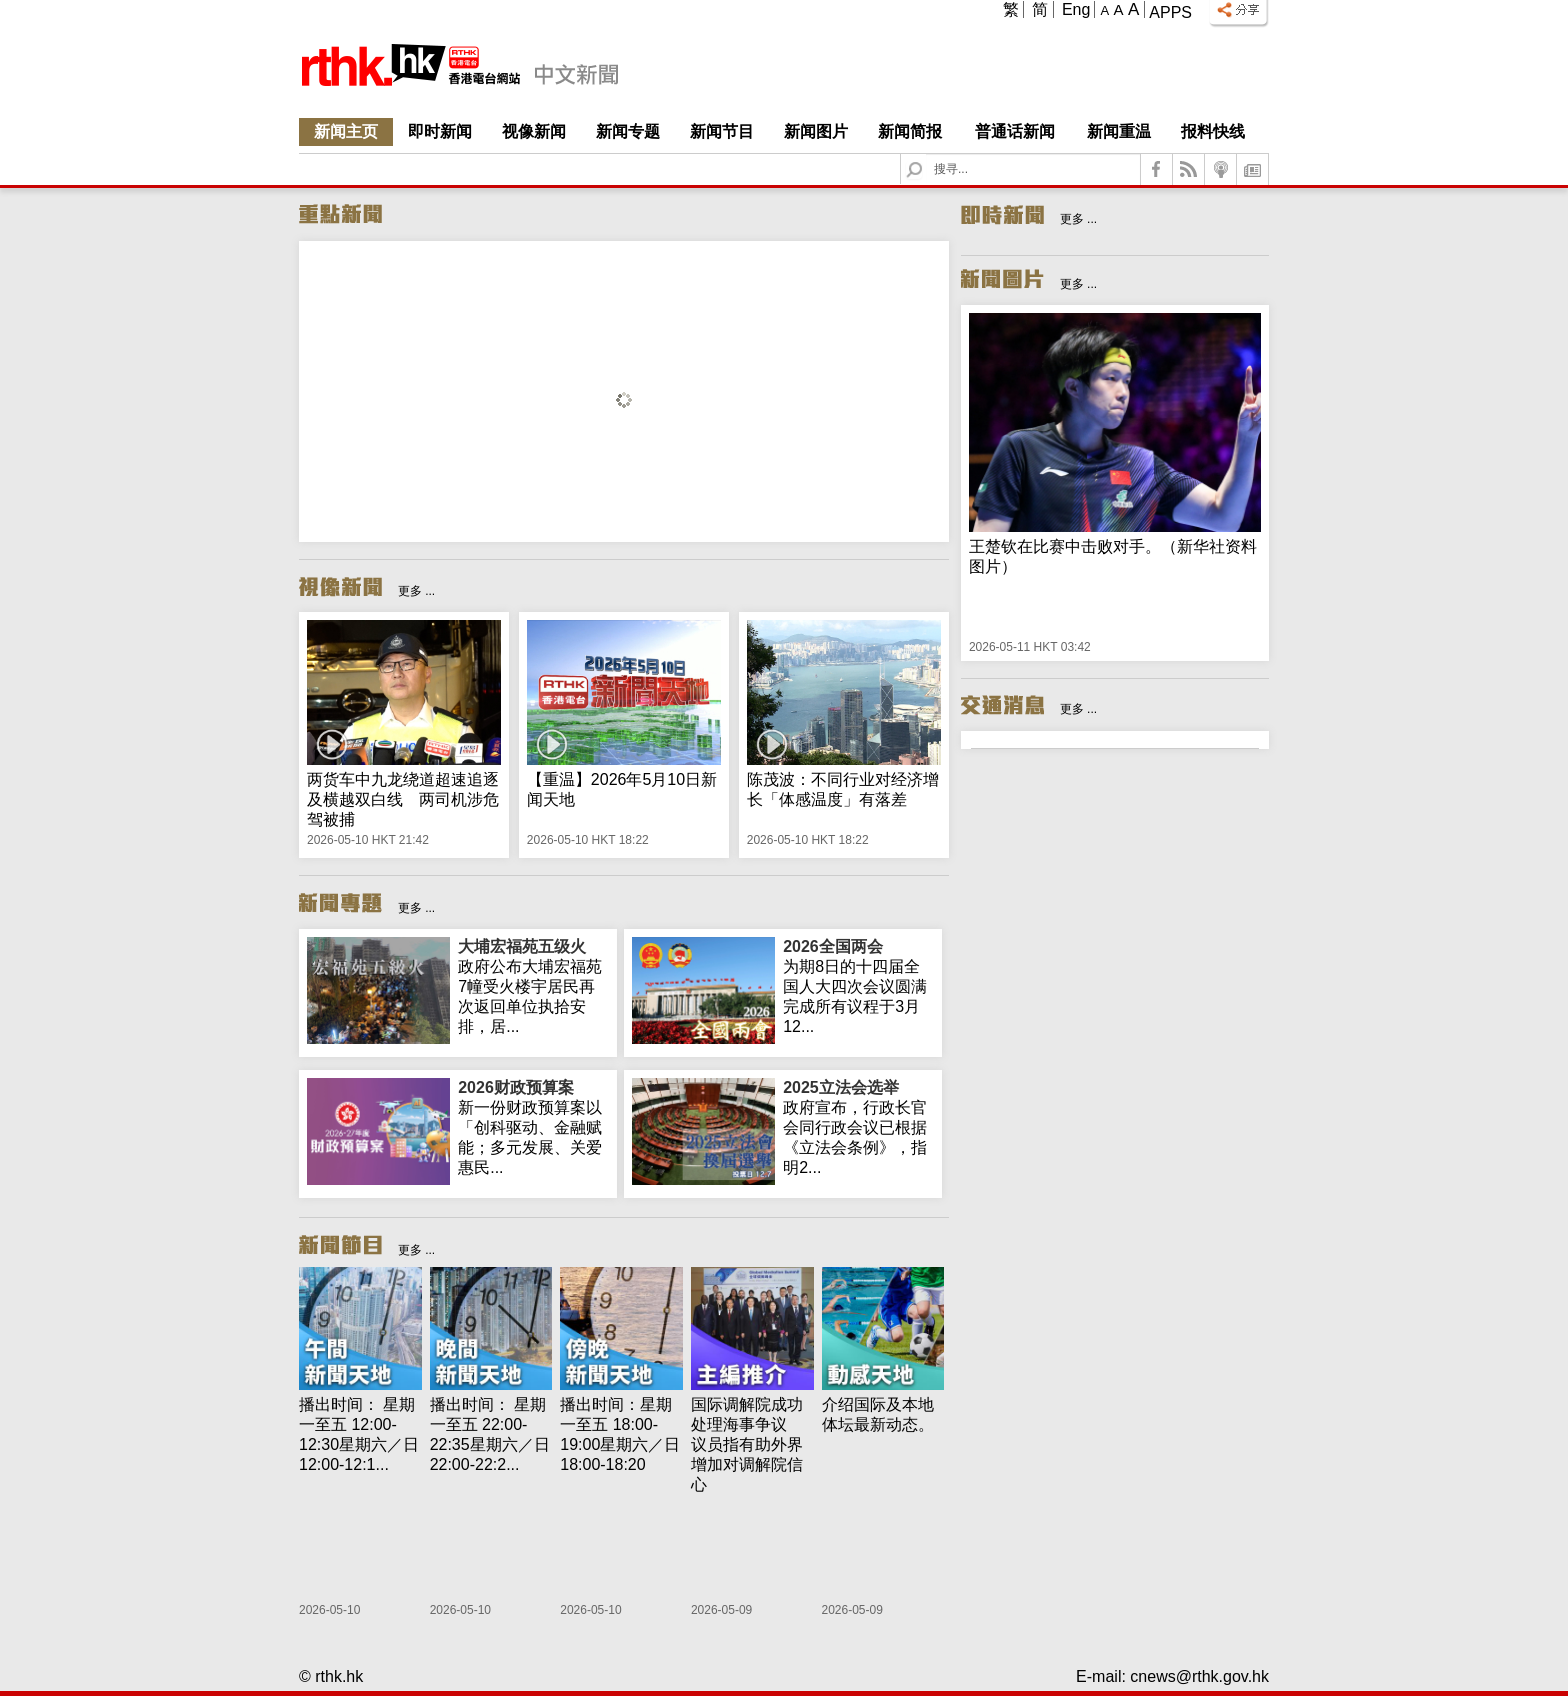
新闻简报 (910, 131)
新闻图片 (816, 131)
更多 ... (416, 591)
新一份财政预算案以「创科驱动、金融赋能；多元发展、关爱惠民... (533, 1127)
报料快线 (1213, 131)
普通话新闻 (1015, 131)
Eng (1076, 9)
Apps (1170, 12)
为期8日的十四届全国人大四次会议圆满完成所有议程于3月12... (858, 986)
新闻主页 (346, 131)
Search (926, 154)
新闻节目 (722, 131)
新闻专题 (628, 131)
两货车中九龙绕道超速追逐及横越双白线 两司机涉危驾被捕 (403, 799)
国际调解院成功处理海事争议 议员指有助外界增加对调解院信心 (747, 1444)
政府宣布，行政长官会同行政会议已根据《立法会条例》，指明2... (858, 1127)
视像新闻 (534, 131)
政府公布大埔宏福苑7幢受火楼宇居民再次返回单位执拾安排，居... (533, 986)
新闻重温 (1119, 131)
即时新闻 (440, 131)
